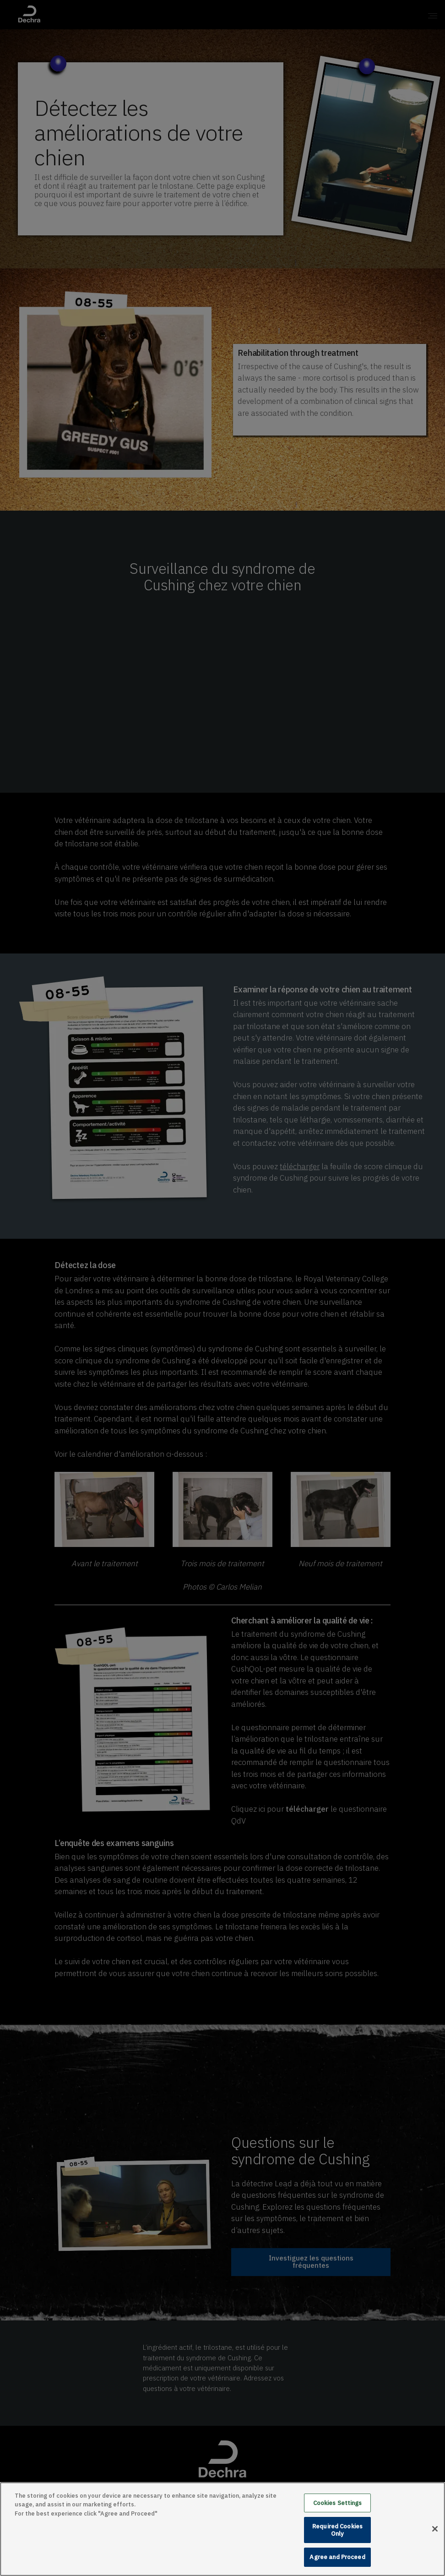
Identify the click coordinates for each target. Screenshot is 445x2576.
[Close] (435, 2529)
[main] (222, 2529)
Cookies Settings (337, 2503)
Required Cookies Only (337, 2530)
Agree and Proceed (337, 2557)
